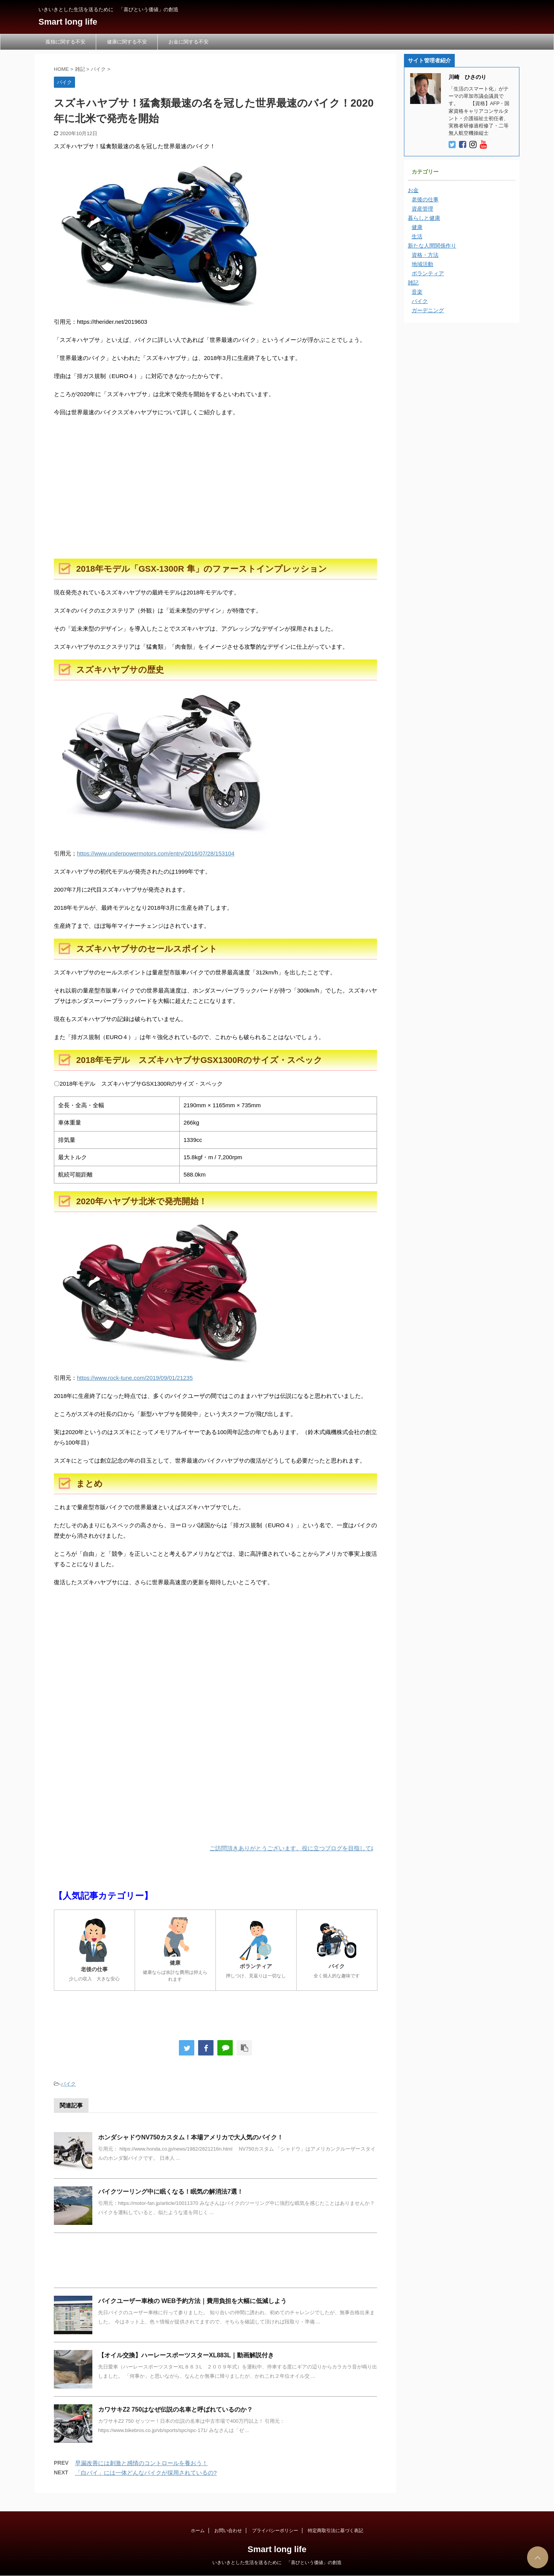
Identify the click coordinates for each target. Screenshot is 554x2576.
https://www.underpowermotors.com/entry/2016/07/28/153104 (155, 853)
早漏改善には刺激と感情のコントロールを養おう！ (141, 2463)
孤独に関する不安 (65, 42)
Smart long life (67, 22)
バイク (68, 2084)
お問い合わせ (228, 2530)
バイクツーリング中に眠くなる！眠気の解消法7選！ (170, 2191)
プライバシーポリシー (275, 2530)
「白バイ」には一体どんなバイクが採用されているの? (146, 2472)
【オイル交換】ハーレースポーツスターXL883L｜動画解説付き (186, 2355)
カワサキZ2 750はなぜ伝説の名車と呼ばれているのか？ (175, 2409)
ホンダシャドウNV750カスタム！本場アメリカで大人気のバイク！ (190, 2137)
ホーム (198, 2530)
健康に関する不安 (127, 42)
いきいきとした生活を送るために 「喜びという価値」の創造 (277, 2562)
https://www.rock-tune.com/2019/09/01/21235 (135, 1377)
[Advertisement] (215, 497)
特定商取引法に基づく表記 (335, 2530)
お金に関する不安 (189, 42)
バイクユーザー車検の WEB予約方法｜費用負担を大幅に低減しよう (192, 2301)
